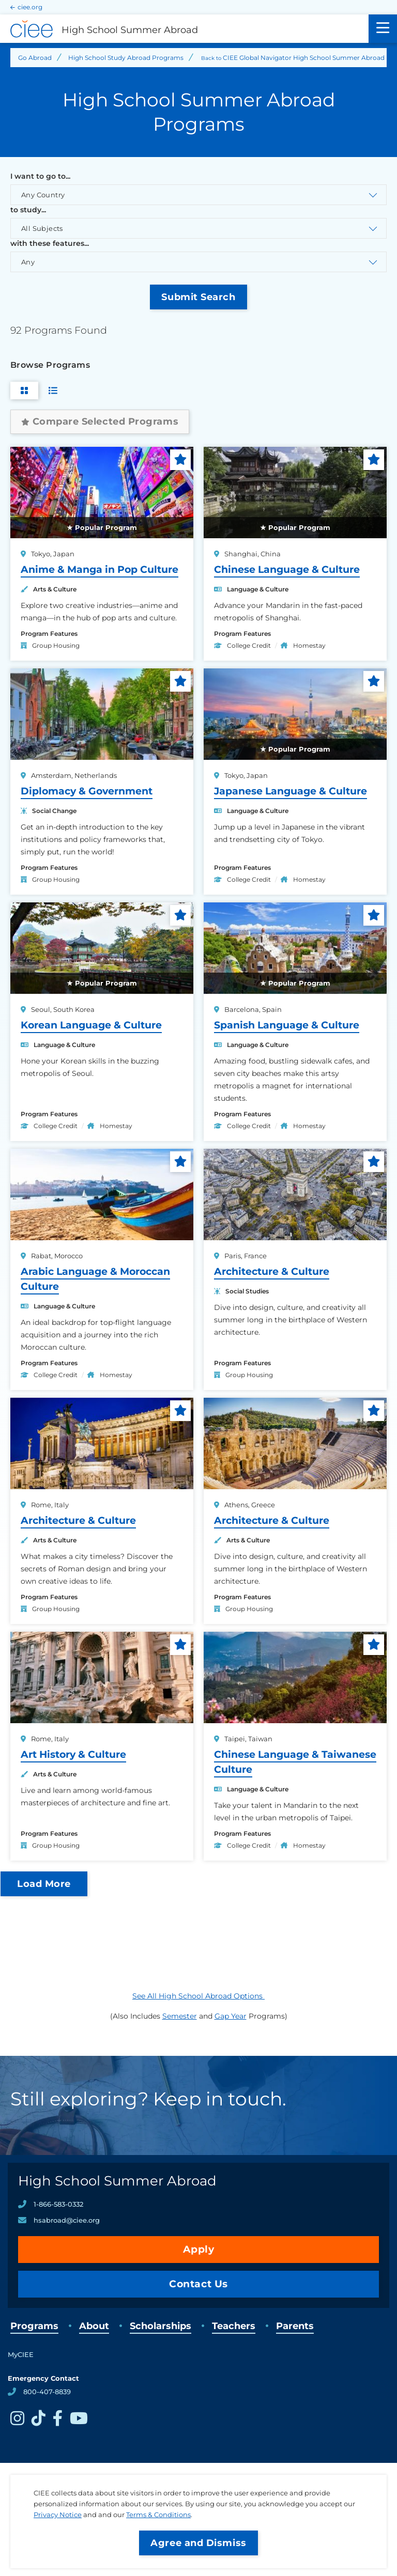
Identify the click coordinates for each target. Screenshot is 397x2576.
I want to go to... (40, 176)
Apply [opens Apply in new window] (199, 2249)
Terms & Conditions (158, 2514)
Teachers (233, 2326)
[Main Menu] (383, 28)
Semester (179, 2016)
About (94, 2326)
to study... (28, 209)
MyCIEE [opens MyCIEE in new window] (21, 2354)
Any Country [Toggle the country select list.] (43, 195)
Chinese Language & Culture (287, 569)
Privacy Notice (58, 2514)
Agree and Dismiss (198, 2543)
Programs (34, 2326)
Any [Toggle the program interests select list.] (28, 262)
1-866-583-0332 (58, 2204)
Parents (295, 2326)
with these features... (49, 243)
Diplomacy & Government (86, 791)
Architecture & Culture (271, 1271)
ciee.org (30, 7)
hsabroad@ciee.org (67, 2220)
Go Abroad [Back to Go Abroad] (35, 57)
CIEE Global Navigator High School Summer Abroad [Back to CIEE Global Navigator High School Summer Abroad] (304, 57)
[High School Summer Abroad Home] (184, 29)
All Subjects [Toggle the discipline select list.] (42, 228)
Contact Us (198, 2284)
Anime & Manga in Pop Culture (99, 569)
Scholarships (160, 2326)
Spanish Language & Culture (286, 1025)
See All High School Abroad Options (198, 1996)
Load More (44, 1884)
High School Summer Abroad (117, 2181)
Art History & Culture (73, 1754)
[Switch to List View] (53, 390)
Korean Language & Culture (91, 1025)
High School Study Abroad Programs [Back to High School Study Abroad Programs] (126, 57)
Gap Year (231, 2016)
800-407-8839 (47, 2391)
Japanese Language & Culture (290, 791)
